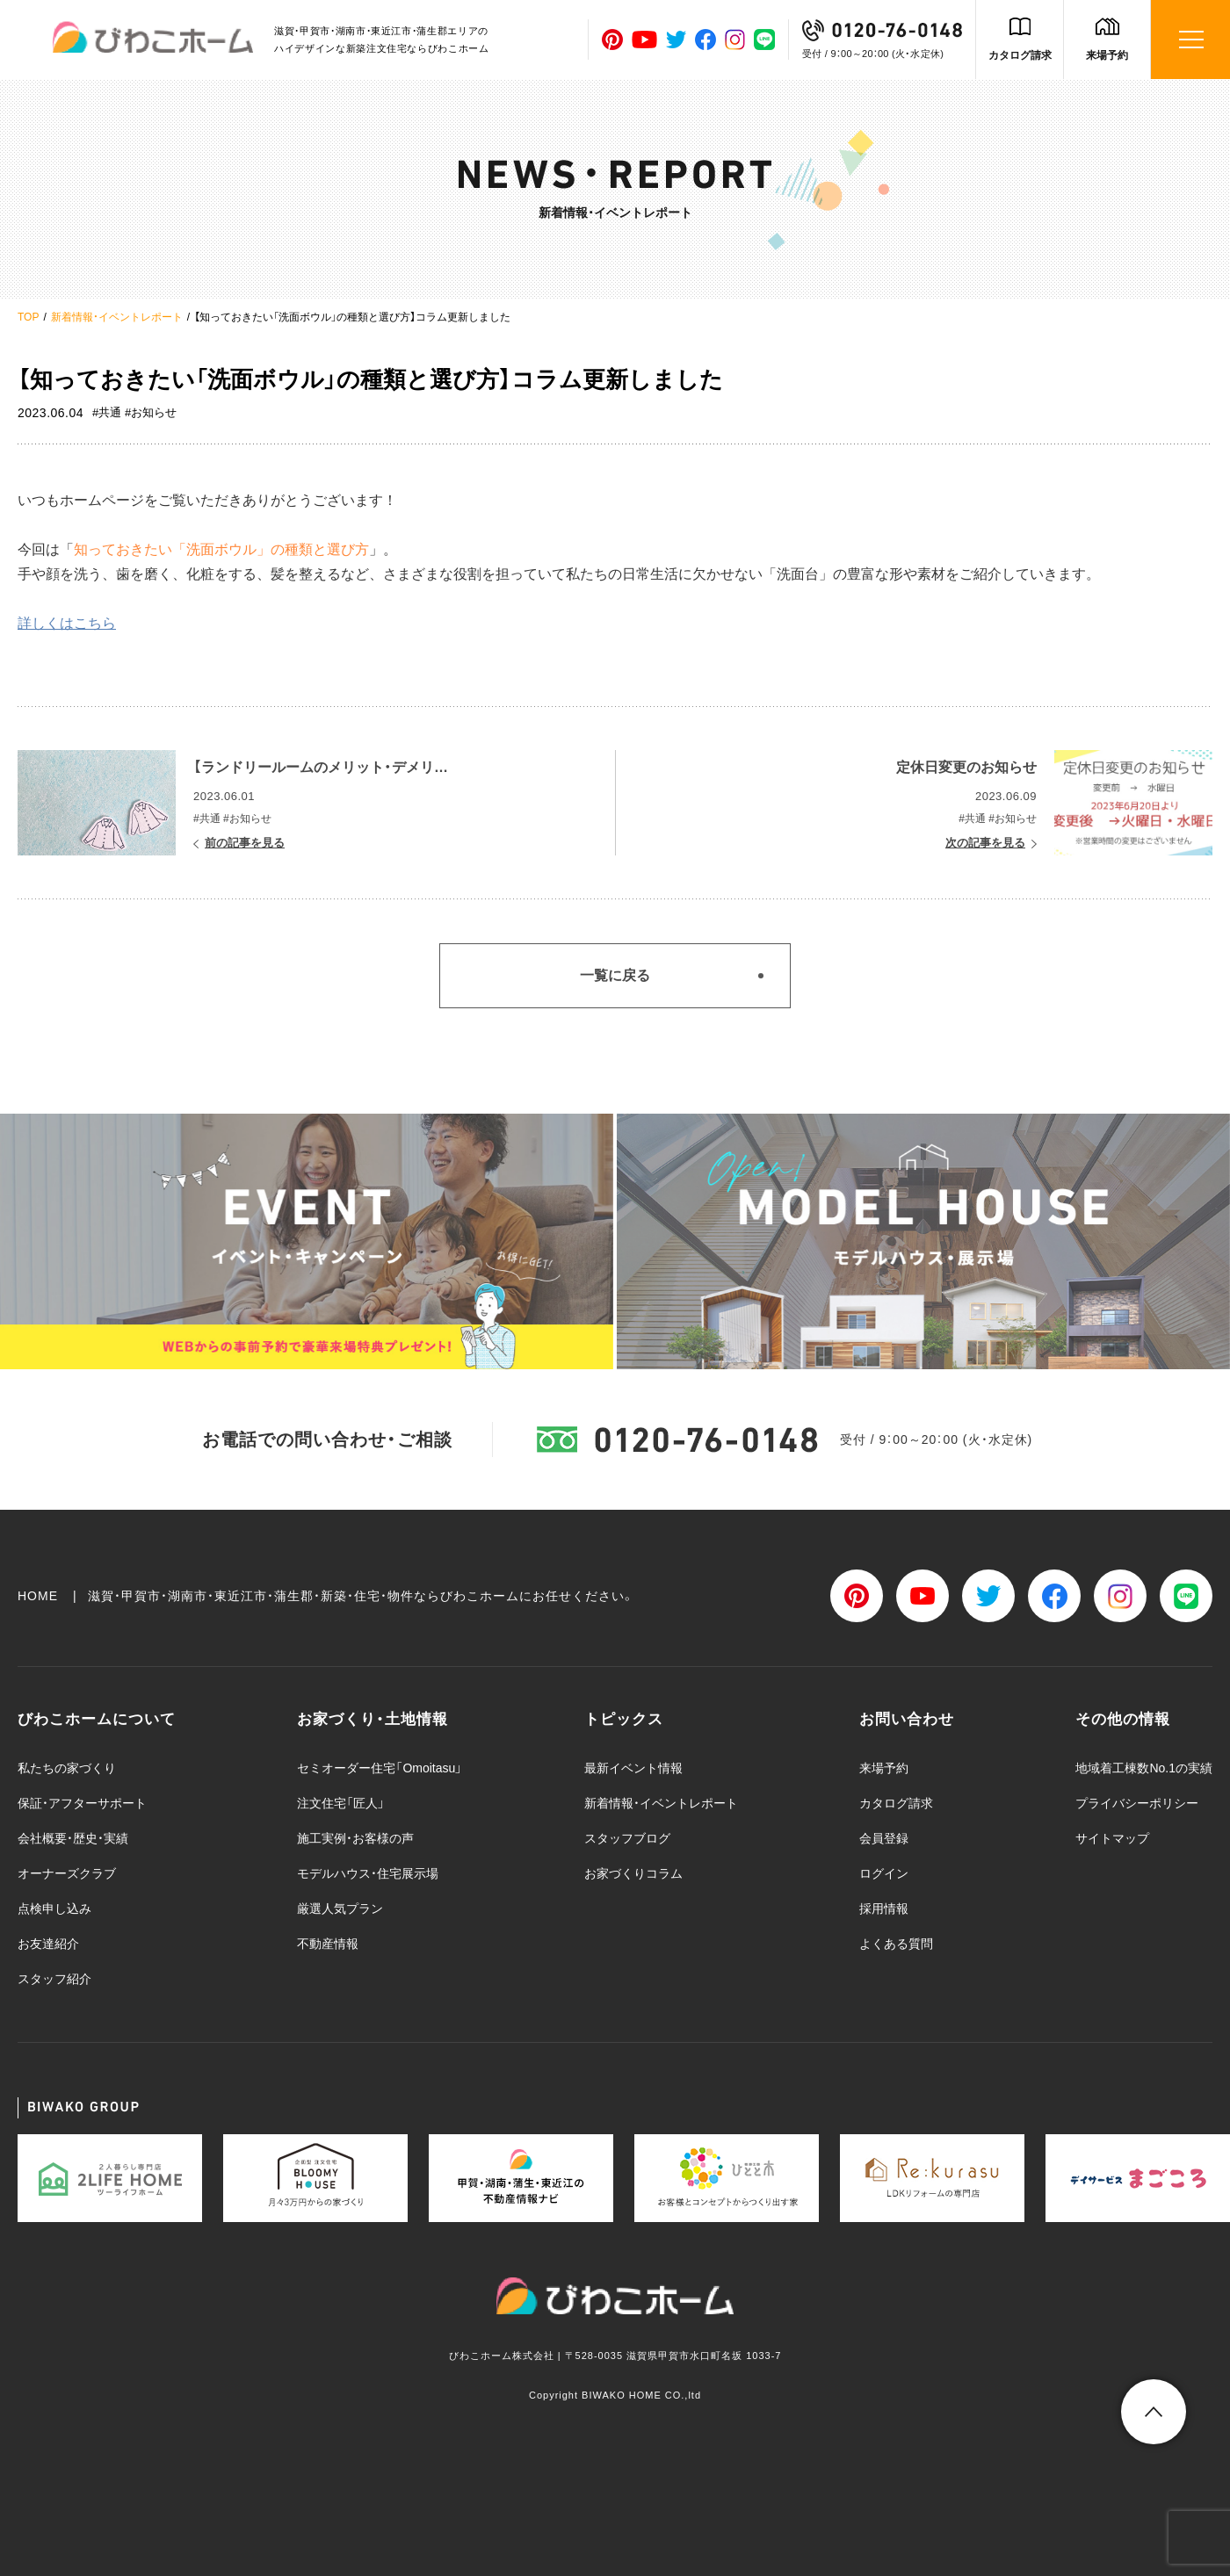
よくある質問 (896, 1944)
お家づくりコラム (633, 1873)
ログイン (883, 1873)
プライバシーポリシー (1136, 1803)
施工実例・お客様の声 (355, 1838)
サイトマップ (1112, 1838)
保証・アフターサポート (82, 1803)
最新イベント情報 (633, 1768)
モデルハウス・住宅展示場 (367, 1873)
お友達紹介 (48, 1944)
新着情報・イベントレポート (117, 317)
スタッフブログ (627, 1838)
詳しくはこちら (67, 623)
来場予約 (1107, 55)
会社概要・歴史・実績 (73, 1838)
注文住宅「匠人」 (341, 1803)
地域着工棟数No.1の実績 (1143, 1768)
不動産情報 (327, 1944)
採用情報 (883, 1908)
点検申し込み (54, 1908)
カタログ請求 (1020, 55)
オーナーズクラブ (67, 1873)
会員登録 (883, 1838)
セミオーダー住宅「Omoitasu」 (379, 1768)
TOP (28, 317)
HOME (38, 1596)
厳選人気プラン (340, 1908)
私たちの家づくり (67, 1768)
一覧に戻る (615, 975)
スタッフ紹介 (54, 1979)
